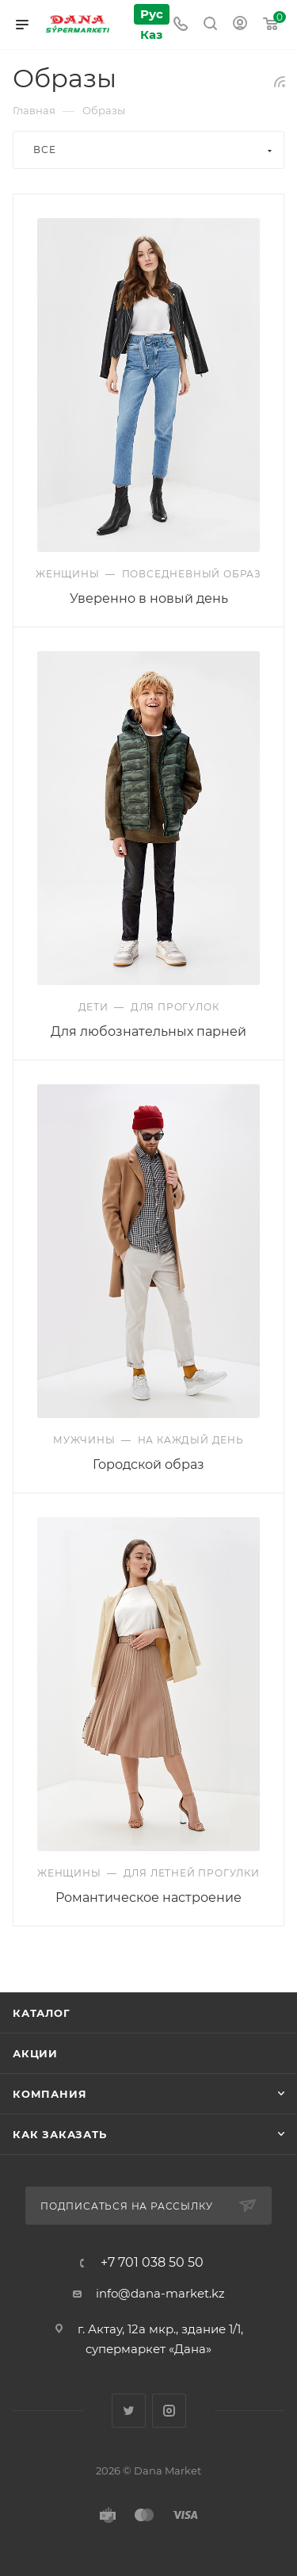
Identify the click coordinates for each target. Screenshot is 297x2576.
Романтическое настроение (148, 1897)
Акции (35, 2053)
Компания (49, 2093)
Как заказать (60, 2134)
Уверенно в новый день (149, 598)
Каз (151, 34)
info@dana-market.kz (160, 2293)
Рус (151, 13)
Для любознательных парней (148, 1031)
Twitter (129, 2411)
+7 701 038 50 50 (152, 2262)
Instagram (169, 2411)
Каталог (41, 2013)
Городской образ (148, 1464)
